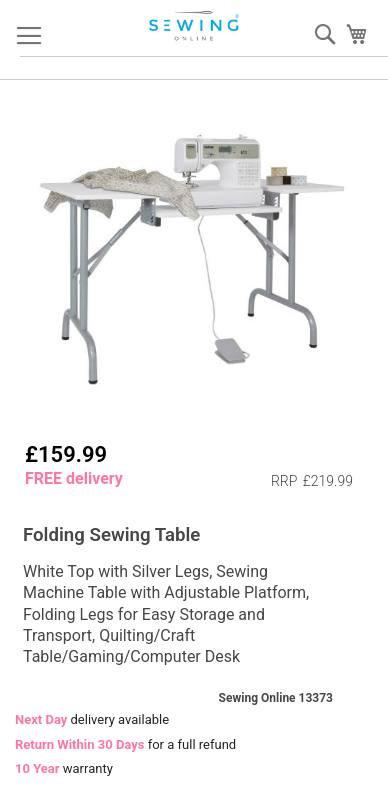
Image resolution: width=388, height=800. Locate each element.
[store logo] (195, 26)
